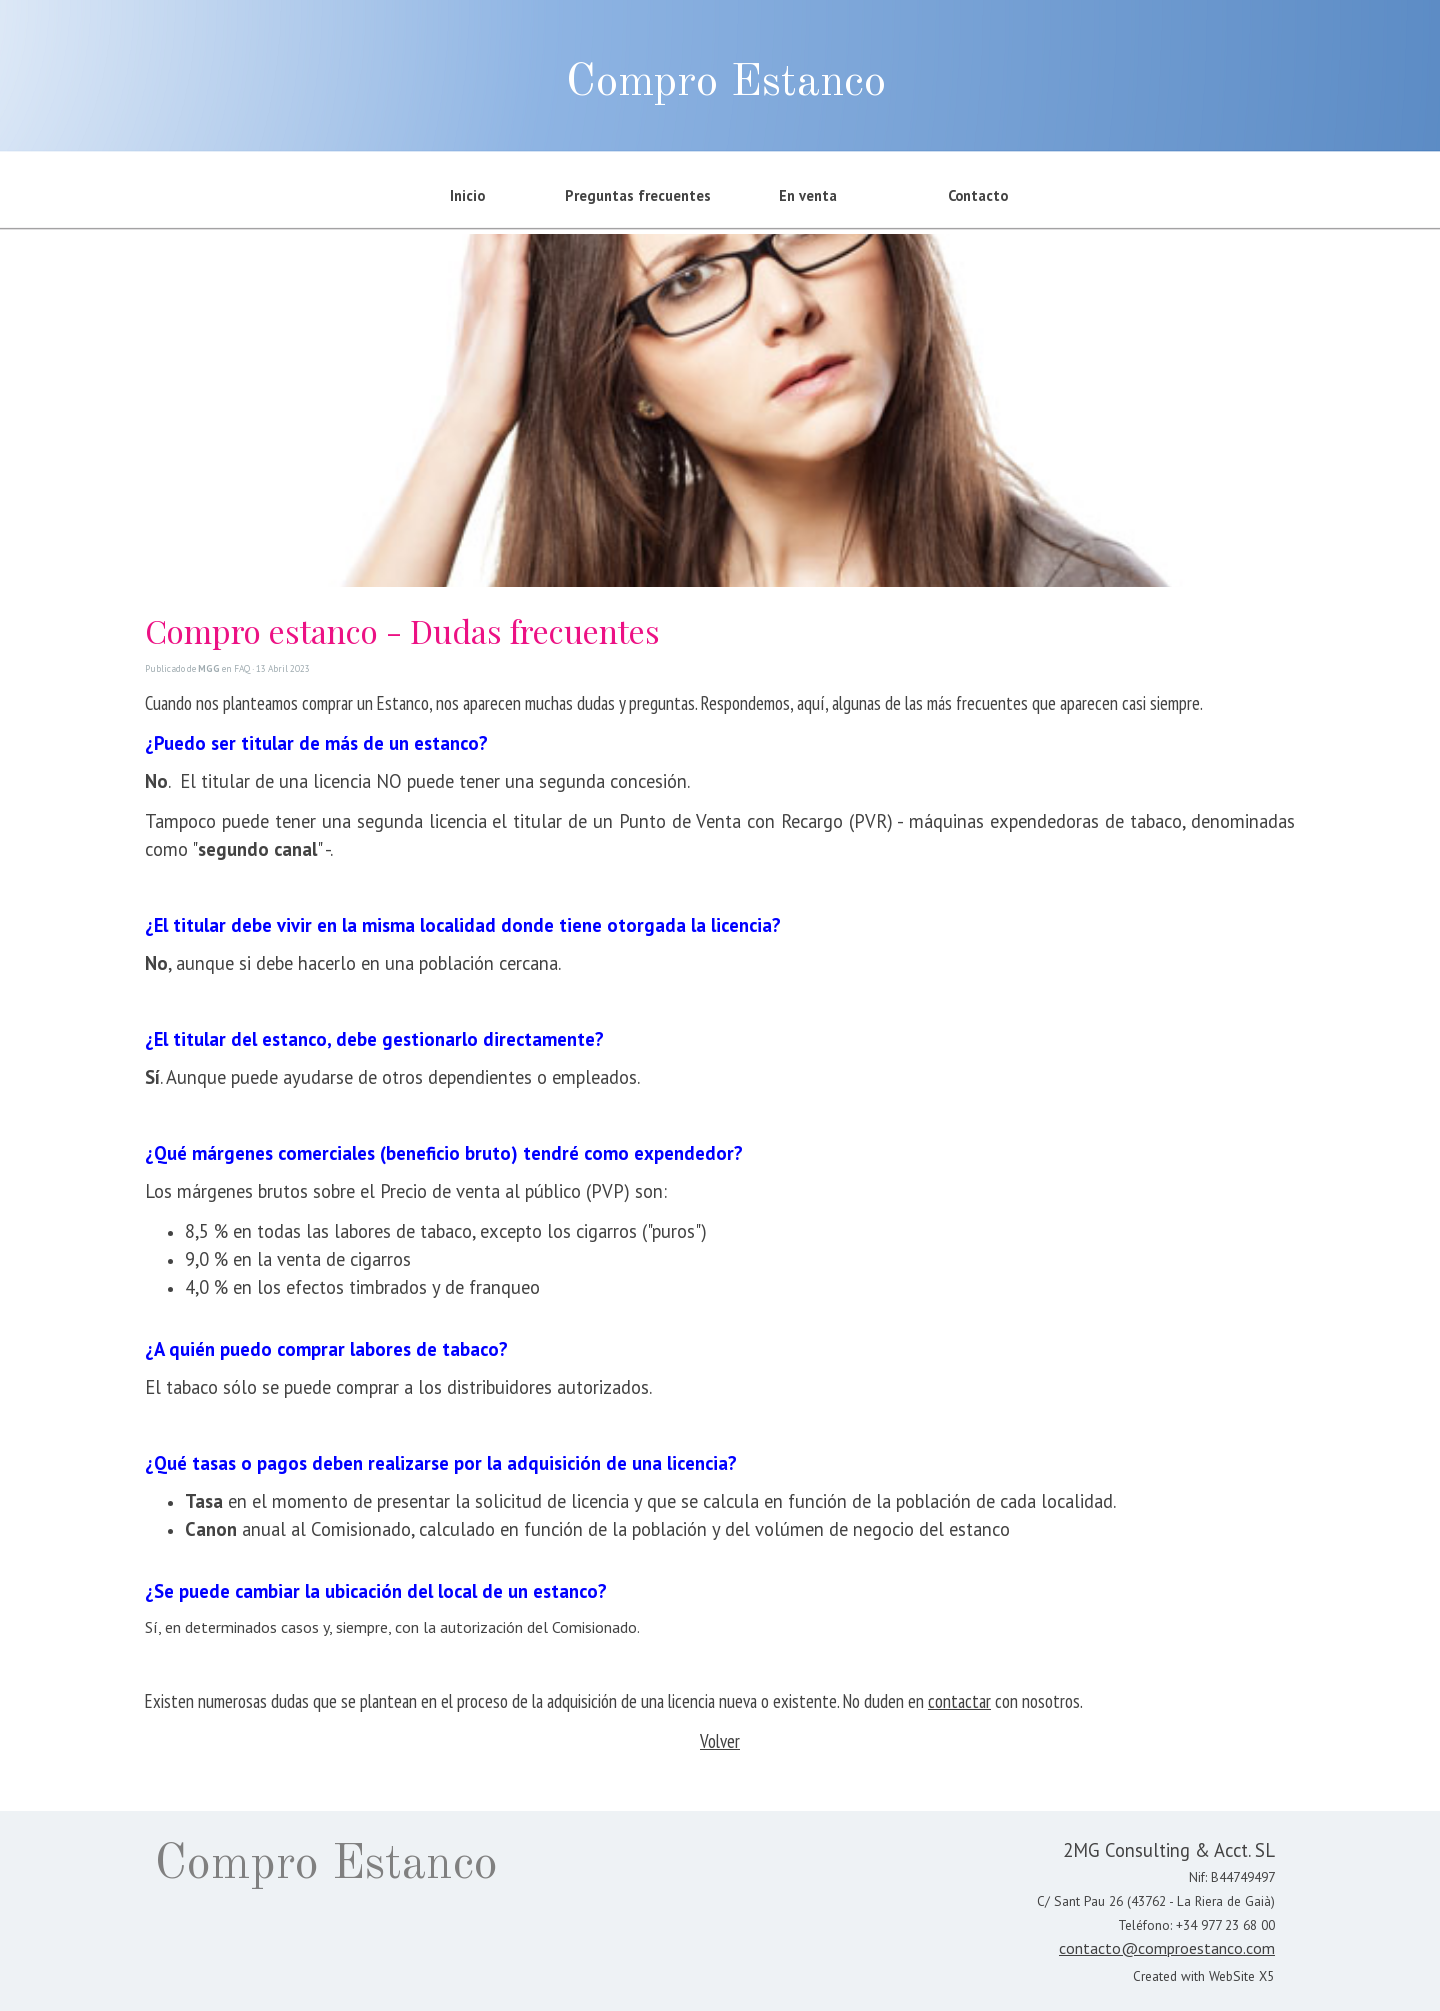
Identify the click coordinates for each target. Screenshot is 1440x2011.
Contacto (978, 195)
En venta (808, 195)
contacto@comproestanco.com (1167, 1948)
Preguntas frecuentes (638, 195)
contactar (959, 1701)
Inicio (467, 195)
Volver (720, 1741)
